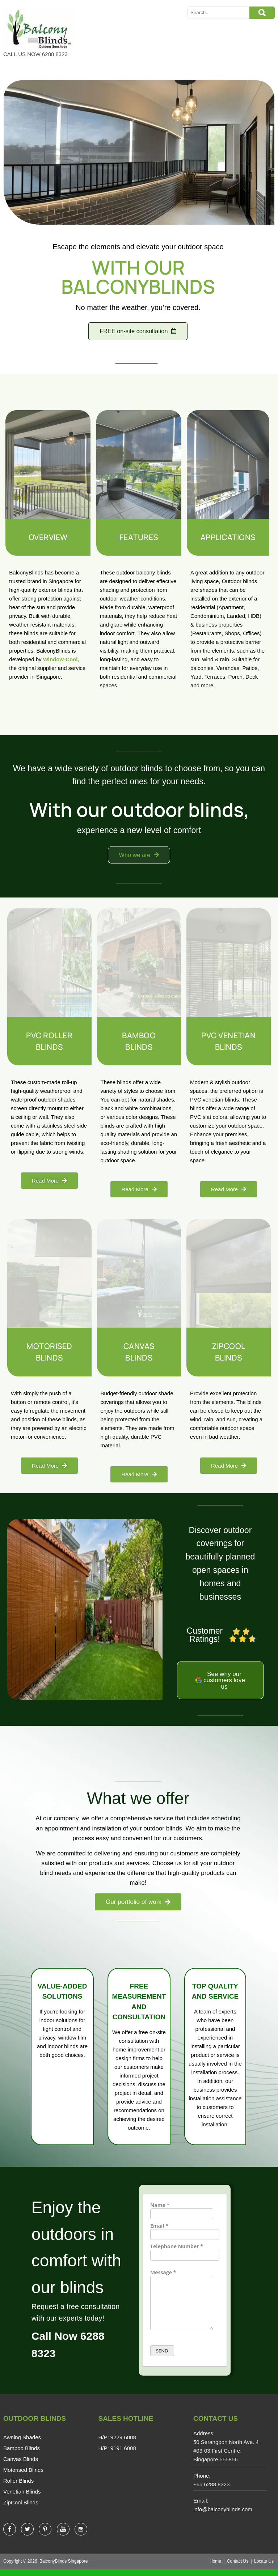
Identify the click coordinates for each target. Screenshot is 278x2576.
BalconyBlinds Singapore (63, 2568)
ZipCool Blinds (20, 2510)
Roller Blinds (18, 2488)
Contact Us (237, 2568)
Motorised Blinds (23, 2477)
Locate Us (264, 2568)
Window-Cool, (61, 660)
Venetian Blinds (22, 2499)
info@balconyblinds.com (222, 2516)
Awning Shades (22, 2444)
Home (215, 2568)
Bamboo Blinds (21, 2455)
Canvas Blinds (20, 2466)
